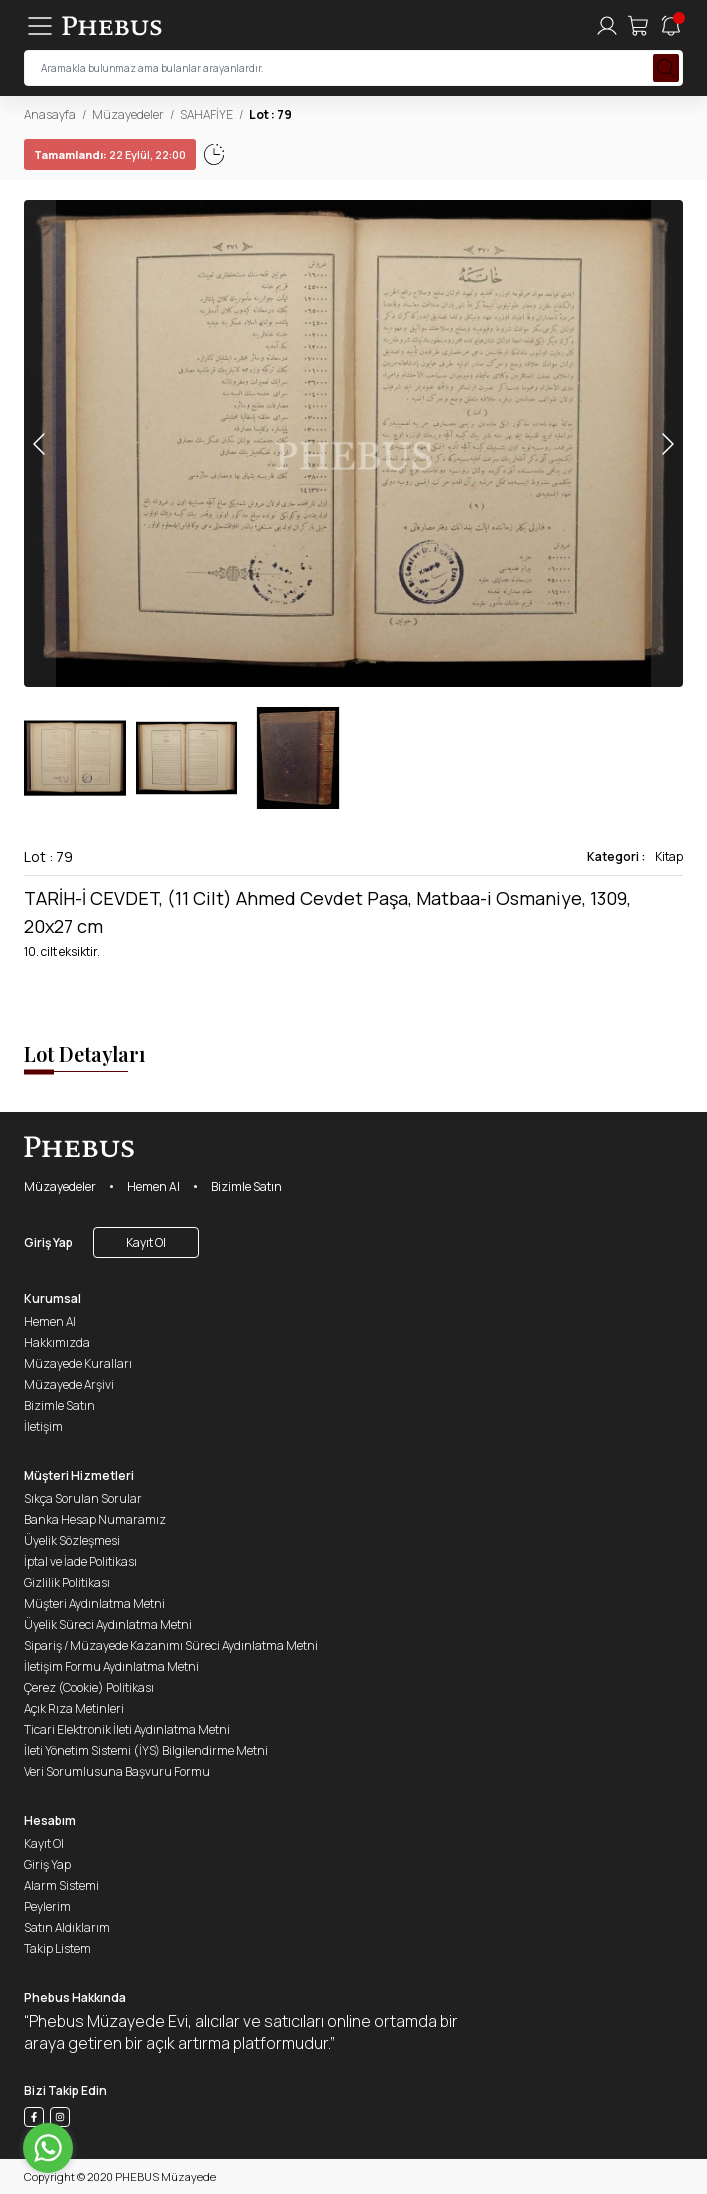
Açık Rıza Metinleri (74, 1708)
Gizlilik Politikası (67, 1582)
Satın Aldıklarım (67, 1927)
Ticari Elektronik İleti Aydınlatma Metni (127, 1729)
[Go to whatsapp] (48, 2148)
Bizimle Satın (246, 1186)
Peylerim (47, 1906)
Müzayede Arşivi (69, 1384)
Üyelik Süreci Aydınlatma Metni (108, 1624)
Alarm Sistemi (61, 1885)
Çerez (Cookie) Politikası (89, 1687)
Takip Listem (57, 1948)
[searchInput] (353, 68)
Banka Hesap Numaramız (95, 1519)
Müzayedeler (128, 114)
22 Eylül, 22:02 (89, 154)
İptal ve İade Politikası (80, 1561)
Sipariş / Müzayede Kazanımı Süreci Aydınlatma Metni (171, 1645)
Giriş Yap (48, 1242)
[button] (667, 443)
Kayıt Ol (146, 1242)
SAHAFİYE (206, 114)
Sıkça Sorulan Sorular (83, 1498)
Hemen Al (153, 1186)
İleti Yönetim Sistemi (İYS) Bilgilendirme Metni (146, 1750)
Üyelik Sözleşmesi (72, 1540)
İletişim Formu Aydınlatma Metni (111, 1666)
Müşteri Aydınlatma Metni (94, 1603)
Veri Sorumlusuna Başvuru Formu (117, 1771)
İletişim (43, 1426)
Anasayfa (50, 114)
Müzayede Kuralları (78, 1363)
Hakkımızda (57, 1342)
